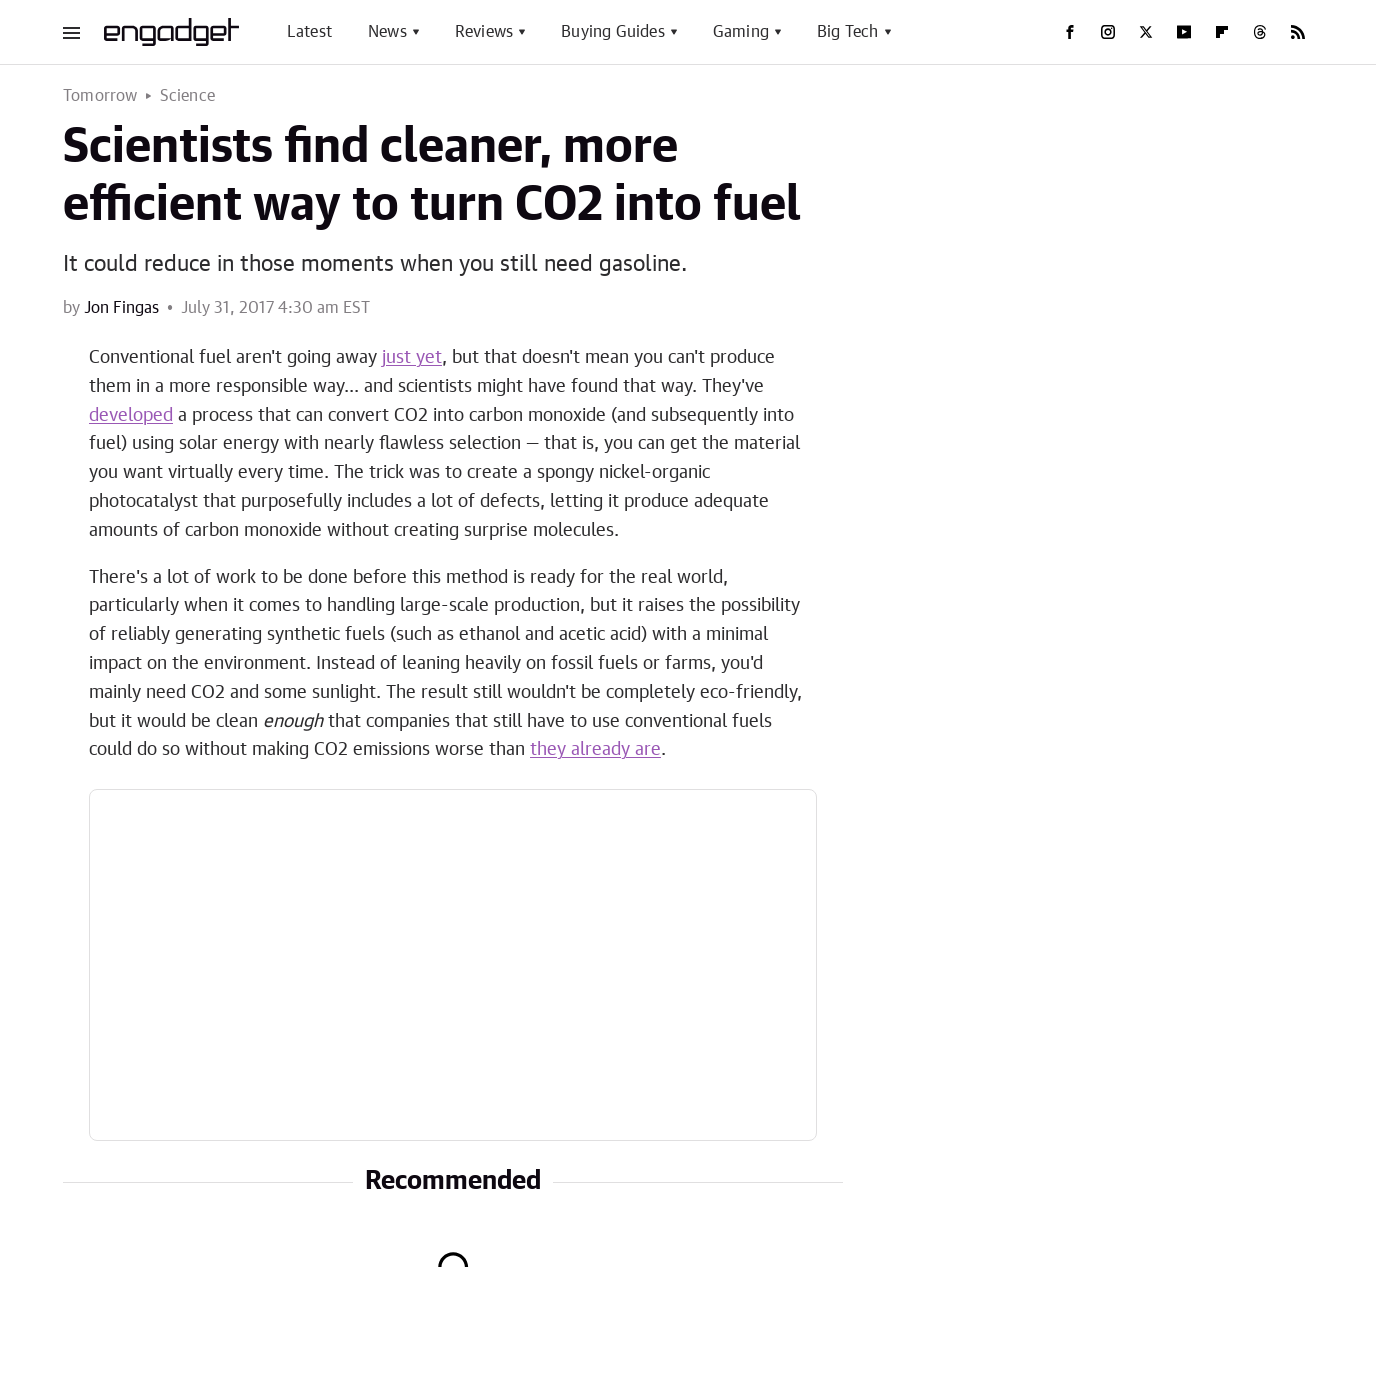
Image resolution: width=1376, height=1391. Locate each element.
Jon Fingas (121, 308)
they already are (595, 750)
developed (131, 416)
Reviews (484, 32)
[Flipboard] (1222, 32)
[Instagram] (1108, 32)
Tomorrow (100, 96)
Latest (309, 32)
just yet (412, 358)
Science (187, 96)
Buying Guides (613, 32)
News (387, 32)
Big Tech (848, 32)
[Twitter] (1146, 32)
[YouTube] (1184, 32)
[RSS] (1298, 32)
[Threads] (1260, 32)
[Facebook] (1070, 32)
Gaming (741, 32)
